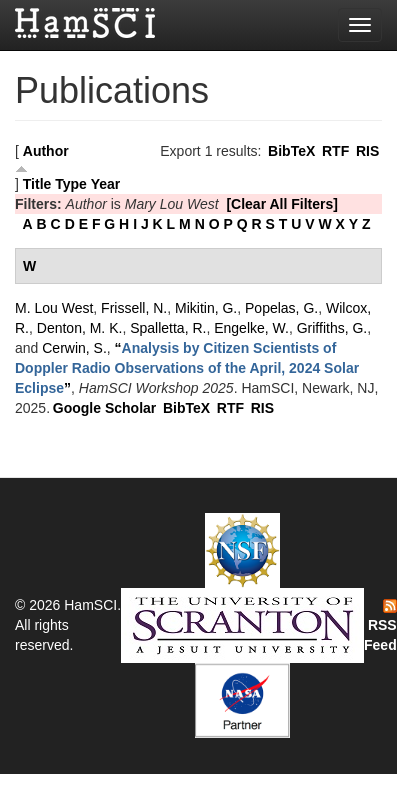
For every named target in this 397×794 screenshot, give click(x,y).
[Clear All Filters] (282, 204)
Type (71, 184)
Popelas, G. (281, 308)
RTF (335, 151)
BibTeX (291, 151)
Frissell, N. (134, 308)
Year (106, 184)
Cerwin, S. (74, 348)
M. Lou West (54, 308)
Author (46, 151)
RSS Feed (380, 626)
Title (37, 184)
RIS (367, 151)
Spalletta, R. (168, 328)
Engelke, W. (251, 328)
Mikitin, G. (206, 308)
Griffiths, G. (332, 328)
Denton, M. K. (80, 328)
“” (187, 368)
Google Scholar (104, 408)
